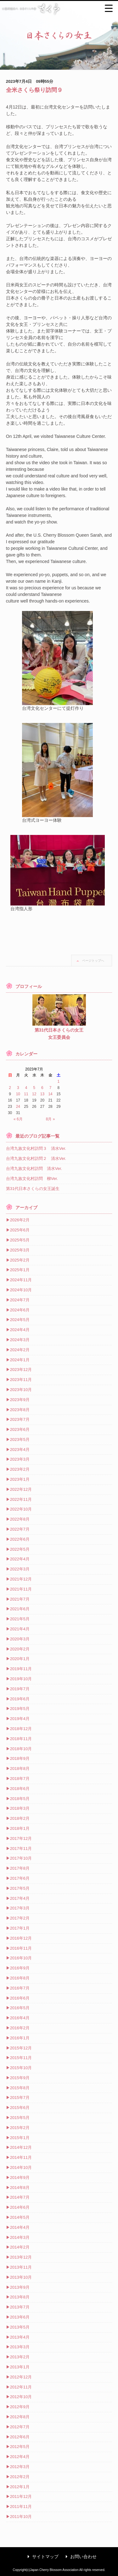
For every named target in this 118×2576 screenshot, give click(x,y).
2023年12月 (21, 1369)
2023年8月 (20, 1409)
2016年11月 (21, 1948)
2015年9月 (20, 2077)
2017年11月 (21, 1848)
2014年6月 (20, 2207)
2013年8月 (20, 2297)
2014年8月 (20, 2187)
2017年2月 (20, 1918)
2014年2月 (20, 2247)
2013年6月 (20, 2317)
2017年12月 (21, 1838)
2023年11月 (21, 1379)
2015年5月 (20, 2117)
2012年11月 (21, 2387)
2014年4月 (20, 2227)
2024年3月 (20, 1339)
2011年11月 (21, 2506)
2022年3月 (20, 1569)
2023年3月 (20, 1459)
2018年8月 (20, 1768)
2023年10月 (21, 1389)
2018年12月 (21, 1728)
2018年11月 (21, 1738)
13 (42, 1094)
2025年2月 (20, 1260)
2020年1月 (20, 1658)
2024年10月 (21, 1290)
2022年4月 (20, 1559)
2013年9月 (20, 2287)
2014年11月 (21, 2157)
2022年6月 (20, 1539)
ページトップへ (93, 960)
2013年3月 (20, 2347)
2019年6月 (20, 1699)
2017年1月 (20, 1928)
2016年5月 (20, 2007)
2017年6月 (20, 1878)
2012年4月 (20, 2456)
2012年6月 (20, 2437)
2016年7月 (20, 1988)
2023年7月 (20, 1419)
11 (26, 1094)
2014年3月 (20, 2237)
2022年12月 (21, 1489)
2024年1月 (20, 1359)
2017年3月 (20, 1908)
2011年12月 (21, 2496)
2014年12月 (21, 2147)
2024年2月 (20, 1349)
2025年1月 (20, 1269)
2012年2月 (20, 2476)
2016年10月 (21, 1958)
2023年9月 (20, 1399)
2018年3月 (20, 1808)
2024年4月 (20, 1329)
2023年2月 (20, 1469)
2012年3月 (20, 2466)
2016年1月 (20, 2038)
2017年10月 (21, 1858)
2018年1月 (20, 1828)
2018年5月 (20, 1798)
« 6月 (18, 1119)
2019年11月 (21, 1668)
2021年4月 (20, 1629)
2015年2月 (20, 2127)
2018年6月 (20, 1788)
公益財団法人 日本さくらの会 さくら (59, 9)
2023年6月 (20, 1429)
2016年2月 (20, 2028)
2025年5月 (20, 1240)
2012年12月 (21, 2377)
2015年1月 (20, 2137)
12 (34, 1094)
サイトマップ (42, 2556)
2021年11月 (21, 1589)
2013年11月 (21, 2267)
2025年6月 (20, 1230)
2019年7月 (20, 1688)
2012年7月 (20, 2427)
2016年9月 (20, 1968)
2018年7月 (20, 1778)
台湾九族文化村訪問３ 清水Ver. (36, 1148)
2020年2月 (20, 1649)
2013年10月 (21, 2277)
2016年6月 (20, 1998)
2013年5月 (20, 2327)
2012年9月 (20, 2406)
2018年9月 (20, 1758)
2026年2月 (20, 1220)
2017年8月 (20, 1868)
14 (50, 1094)
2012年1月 (20, 2486)
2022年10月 (21, 1509)
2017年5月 (20, 1888)
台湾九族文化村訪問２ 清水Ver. (36, 1158)
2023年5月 (20, 1439)
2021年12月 (21, 1579)
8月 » (50, 1119)
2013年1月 (20, 2367)
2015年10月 (21, 2067)
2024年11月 (21, 1279)
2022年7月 (20, 1529)
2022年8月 (20, 1519)
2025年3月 (20, 1250)
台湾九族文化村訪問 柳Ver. (32, 1178)
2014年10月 (21, 2167)
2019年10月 (21, 1678)
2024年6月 (20, 1310)
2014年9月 (20, 2177)
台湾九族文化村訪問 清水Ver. (34, 1168)
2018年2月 (20, 1818)
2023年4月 (20, 1449)
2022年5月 (20, 1549)
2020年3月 (20, 1639)
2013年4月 (20, 2337)
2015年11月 (21, 2057)
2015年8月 (20, 2087)
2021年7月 (20, 1599)
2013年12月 (21, 2257)
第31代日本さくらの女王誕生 (32, 1188)
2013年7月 (20, 2307)
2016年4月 (20, 2018)
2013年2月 (20, 2357)
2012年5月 (20, 2446)
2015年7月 (20, 2097)
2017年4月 (20, 1898)
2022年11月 (21, 1499)
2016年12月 (21, 1938)
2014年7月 (20, 2197)
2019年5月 (20, 1708)
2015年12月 (21, 2048)
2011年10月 (21, 2516)
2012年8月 (20, 2416)
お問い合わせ (80, 2556)
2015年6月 (20, 2107)
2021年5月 (20, 1619)
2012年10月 (21, 2396)
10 (18, 1094)
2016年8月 (20, 1978)
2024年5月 (20, 1319)
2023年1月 (20, 1479)
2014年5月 (20, 2217)
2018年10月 (21, 1748)
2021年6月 (20, 1609)
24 (18, 1106)
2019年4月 (20, 1718)
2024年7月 (20, 1300)
